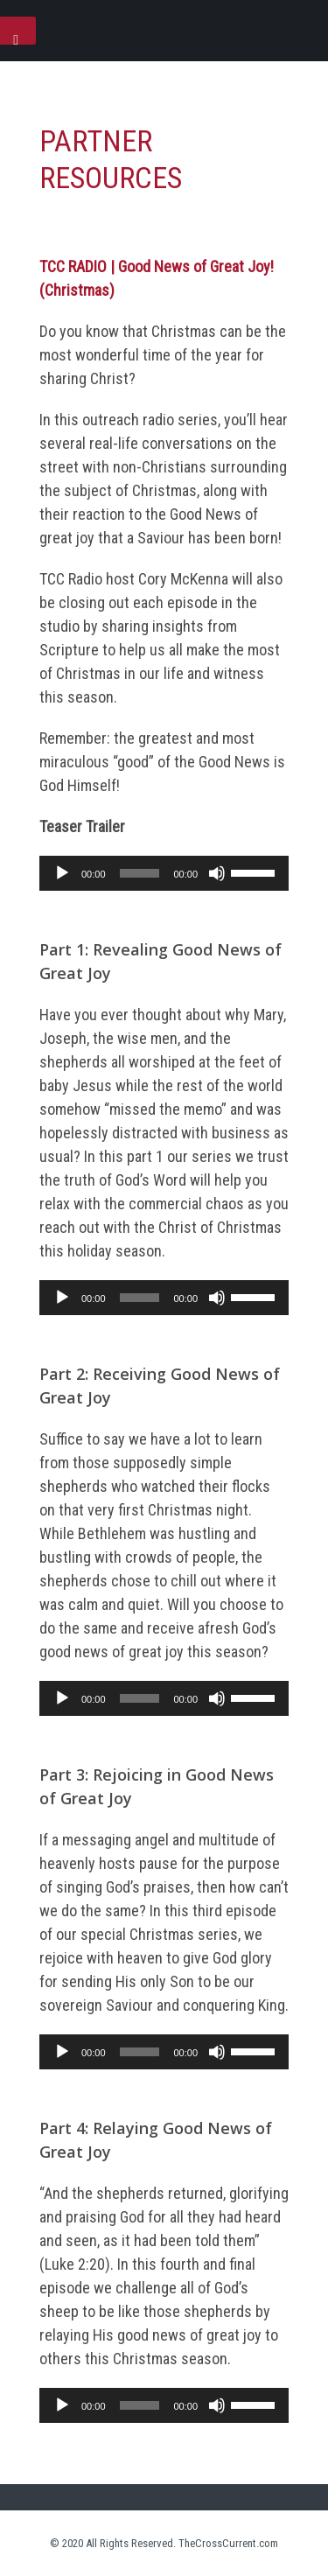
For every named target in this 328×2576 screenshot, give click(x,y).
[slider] (140, 873)
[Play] (62, 873)
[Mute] (217, 873)
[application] (164, 873)
